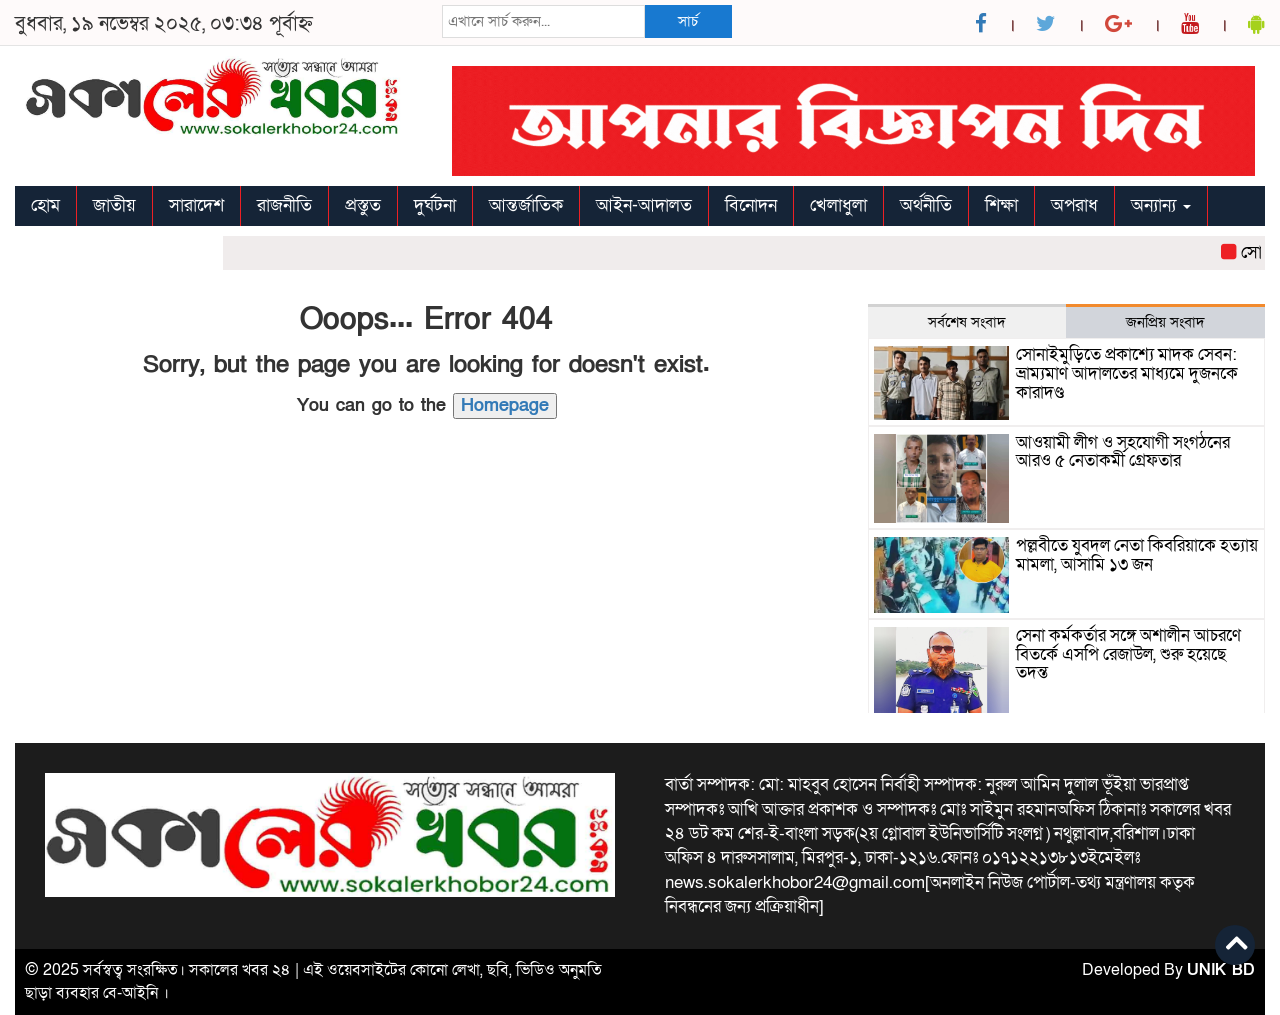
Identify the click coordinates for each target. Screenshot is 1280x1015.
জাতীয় (114, 205)
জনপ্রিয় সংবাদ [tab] (1165, 322)
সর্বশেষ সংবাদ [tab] (967, 322)
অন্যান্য (1161, 205)
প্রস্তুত (363, 205)
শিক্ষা (1001, 205)
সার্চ (688, 21)
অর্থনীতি (926, 205)
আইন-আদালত (644, 205)
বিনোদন (751, 205)
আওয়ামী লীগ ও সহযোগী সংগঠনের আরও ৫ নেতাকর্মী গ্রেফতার (1123, 452)
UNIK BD (1221, 970)
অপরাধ (1074, 205)
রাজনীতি (284, 205)
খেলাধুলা (838, 205)
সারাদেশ (196, 205)
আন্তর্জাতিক (526, 205)
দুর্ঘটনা (435, 205)
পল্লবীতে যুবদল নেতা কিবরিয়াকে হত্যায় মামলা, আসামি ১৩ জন (1137, 556)
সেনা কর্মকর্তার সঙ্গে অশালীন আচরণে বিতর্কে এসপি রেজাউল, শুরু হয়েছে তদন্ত (1128, 654)
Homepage (505, 405)
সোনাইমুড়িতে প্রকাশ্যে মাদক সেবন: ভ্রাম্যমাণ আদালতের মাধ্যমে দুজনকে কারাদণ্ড (1127, 373)
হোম (45, 205)
